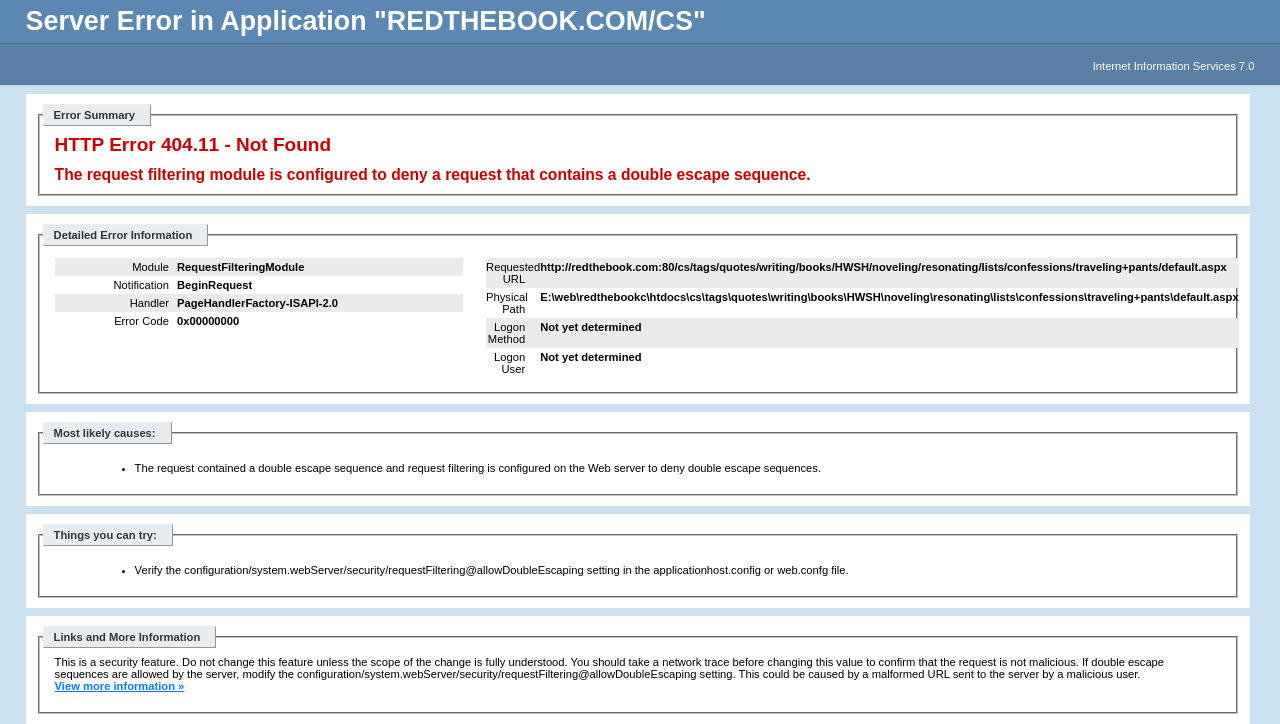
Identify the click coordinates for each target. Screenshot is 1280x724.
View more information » (120, 686)
